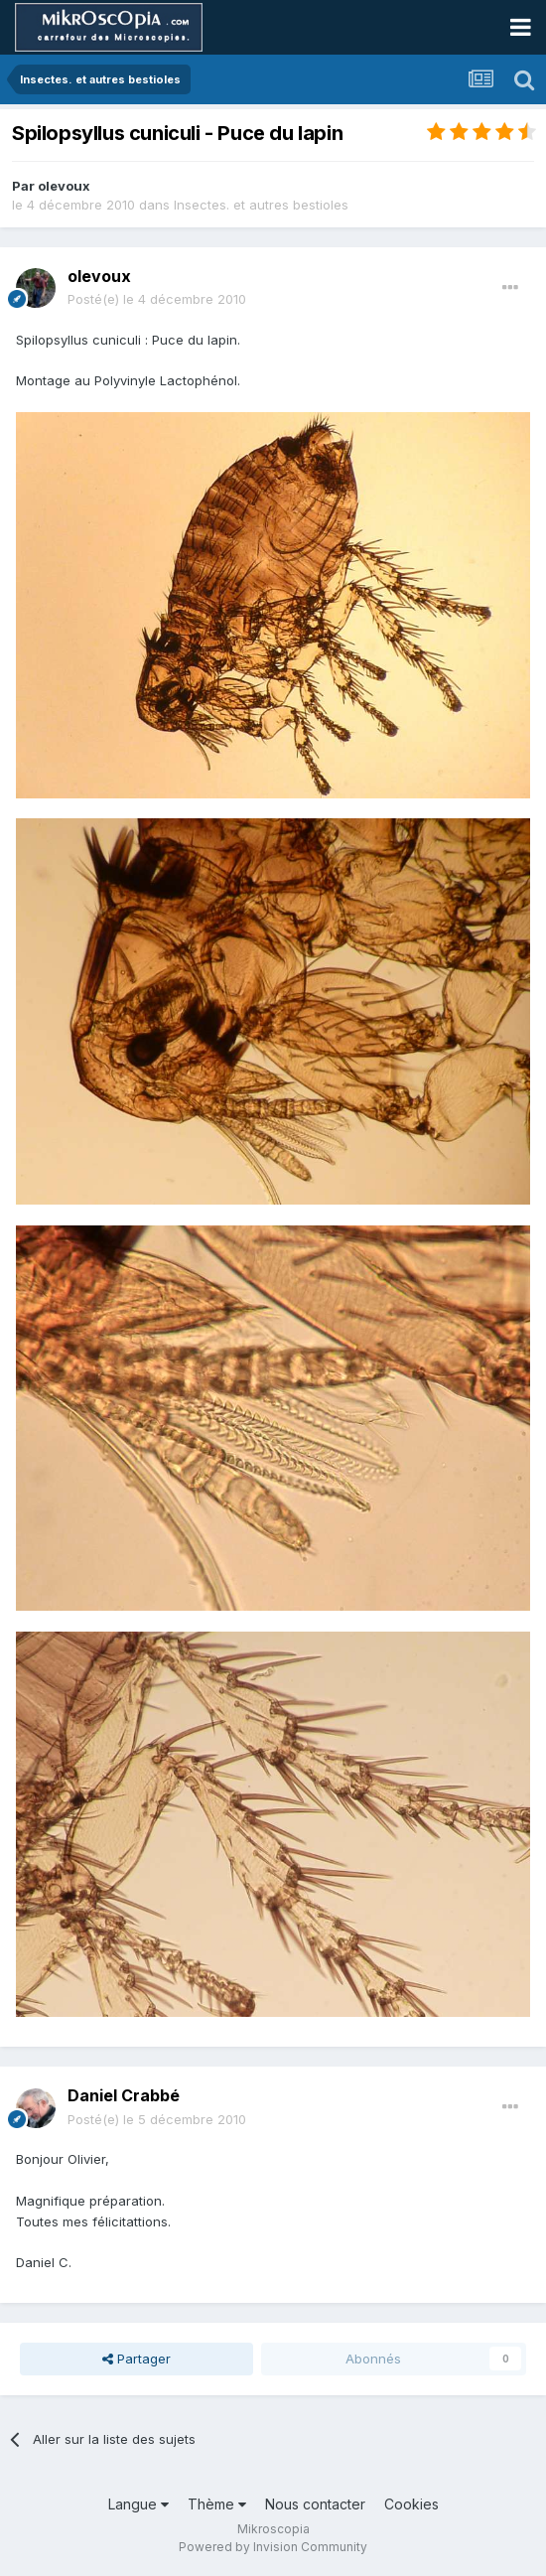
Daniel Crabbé (124, 2095)
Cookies (411, 2504)
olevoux (64, 186)
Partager (136, 2358)
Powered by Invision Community (273, 2546)
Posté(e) (157, 299)
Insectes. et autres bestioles (261, 205)
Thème (217, 2504)
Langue (138, 2504)
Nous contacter (315, 2504)
